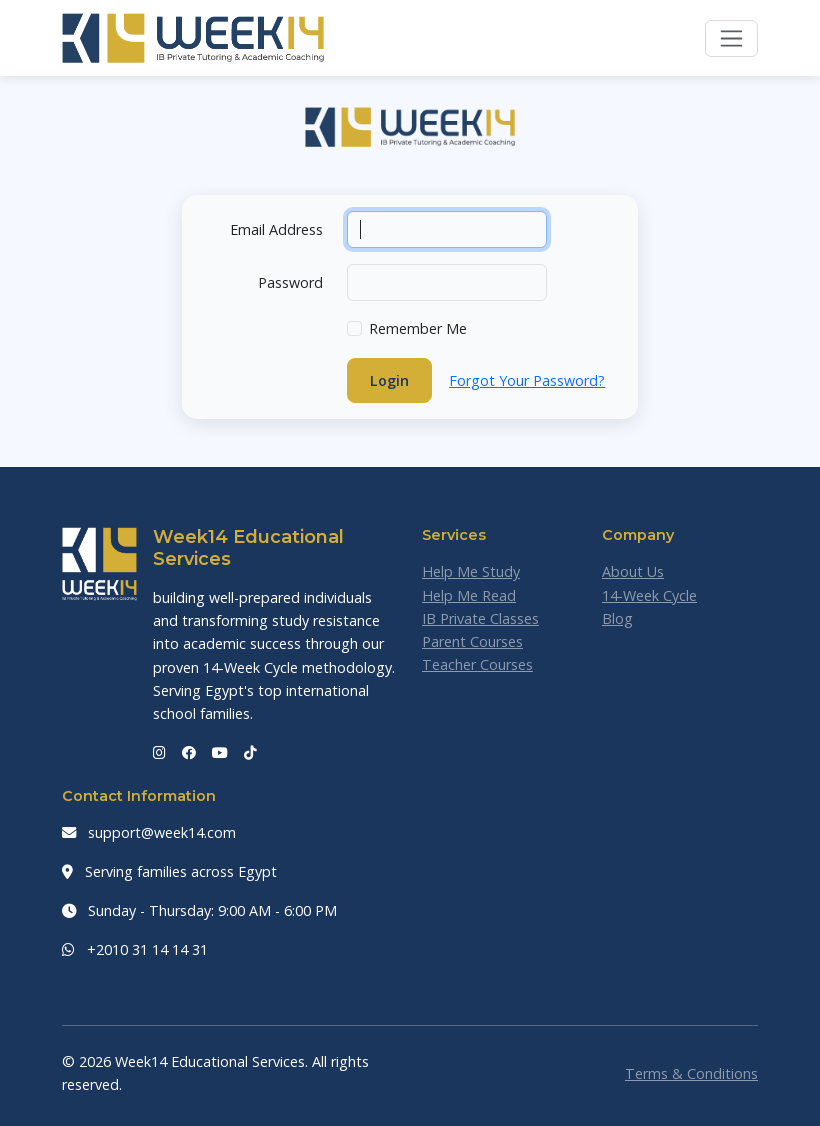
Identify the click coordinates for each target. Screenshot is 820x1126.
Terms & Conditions (691, 1073)
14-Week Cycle (649, 595)
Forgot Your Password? (527, 380)
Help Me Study (471, 571)
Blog (617, 618)
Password (290, 282)
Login (389, 380)
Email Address (276, 229)
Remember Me (418, 328)
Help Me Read (469, 595)
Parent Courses (472, 641)
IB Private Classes (480, 618)
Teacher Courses (477, 664)
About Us (633, 571)
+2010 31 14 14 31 (135, 949)
